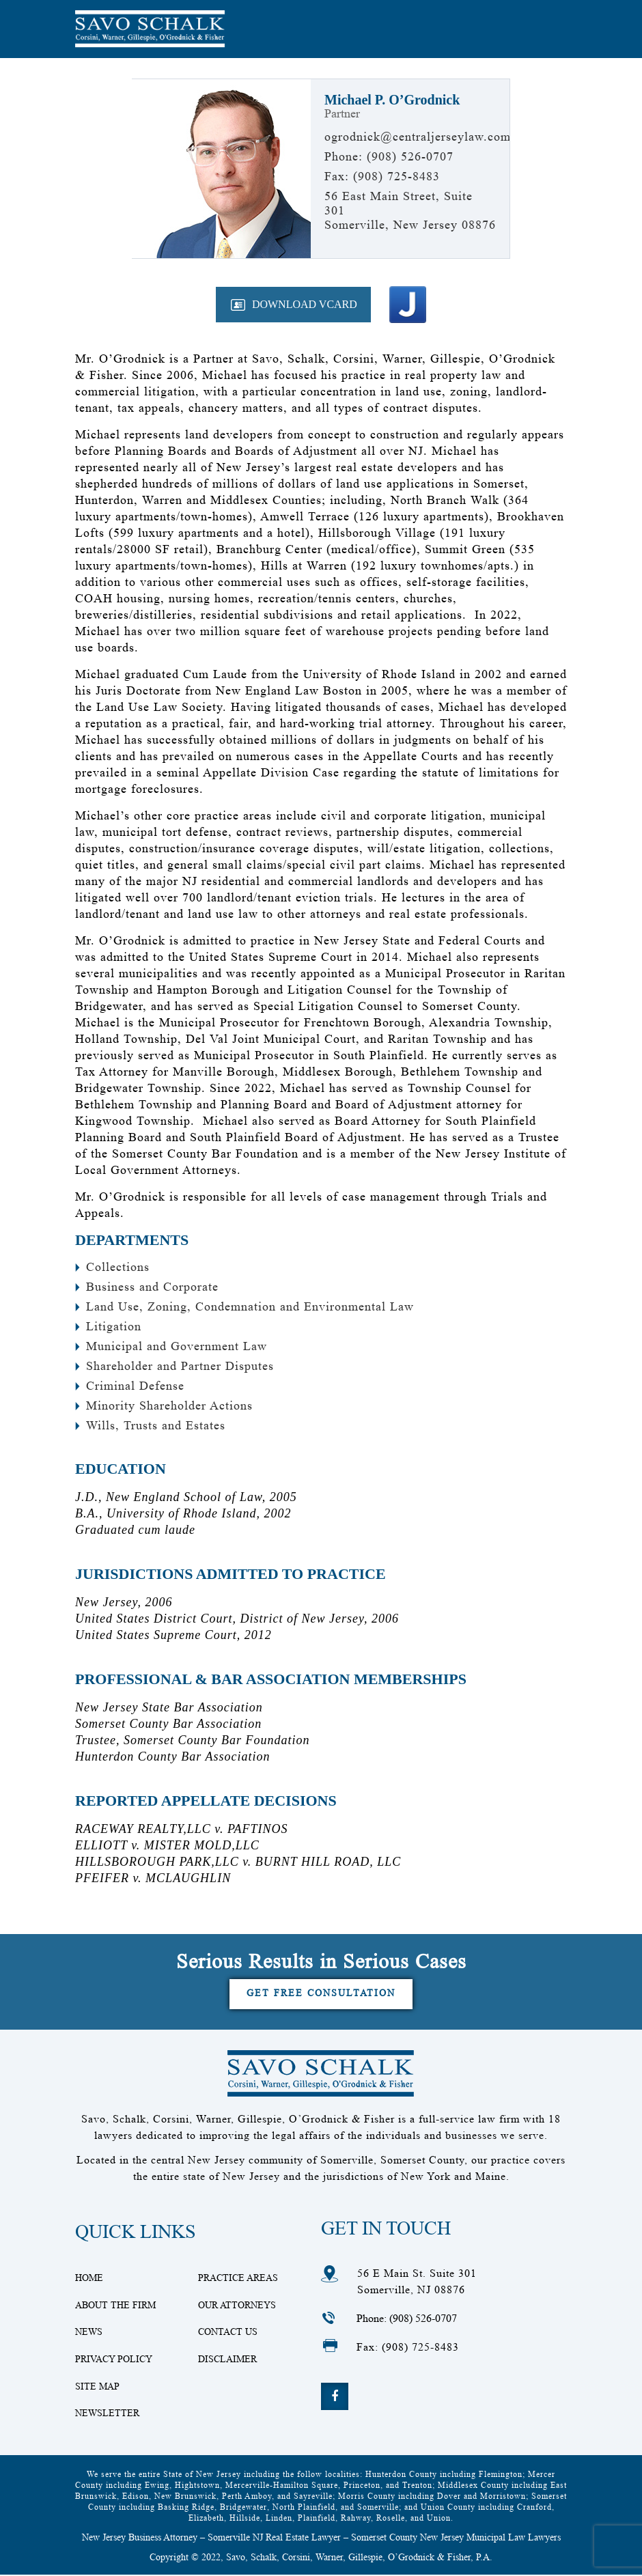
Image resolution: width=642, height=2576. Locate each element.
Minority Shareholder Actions (169, 1405)
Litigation (113, 1326)
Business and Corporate (152, 1286)
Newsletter (107, 2414)
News (88, 2332)
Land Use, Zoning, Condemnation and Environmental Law (250, 1306)
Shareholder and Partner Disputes (180, 1366)
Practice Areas (238, 2277)
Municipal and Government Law (176, 1346)
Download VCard (304, 304)
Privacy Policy (113, 2359)
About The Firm (115, 2304)
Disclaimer (227, 2359)
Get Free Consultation (321, 1993)
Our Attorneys (237, 2304)
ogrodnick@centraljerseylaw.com (417, 136)
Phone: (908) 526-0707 (407, 2318)
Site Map (97, 2386)
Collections (118, 1267)
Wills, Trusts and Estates (155, 1425)
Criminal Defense (135, 1385)
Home (89, 2277)
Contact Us (227, 2332)
